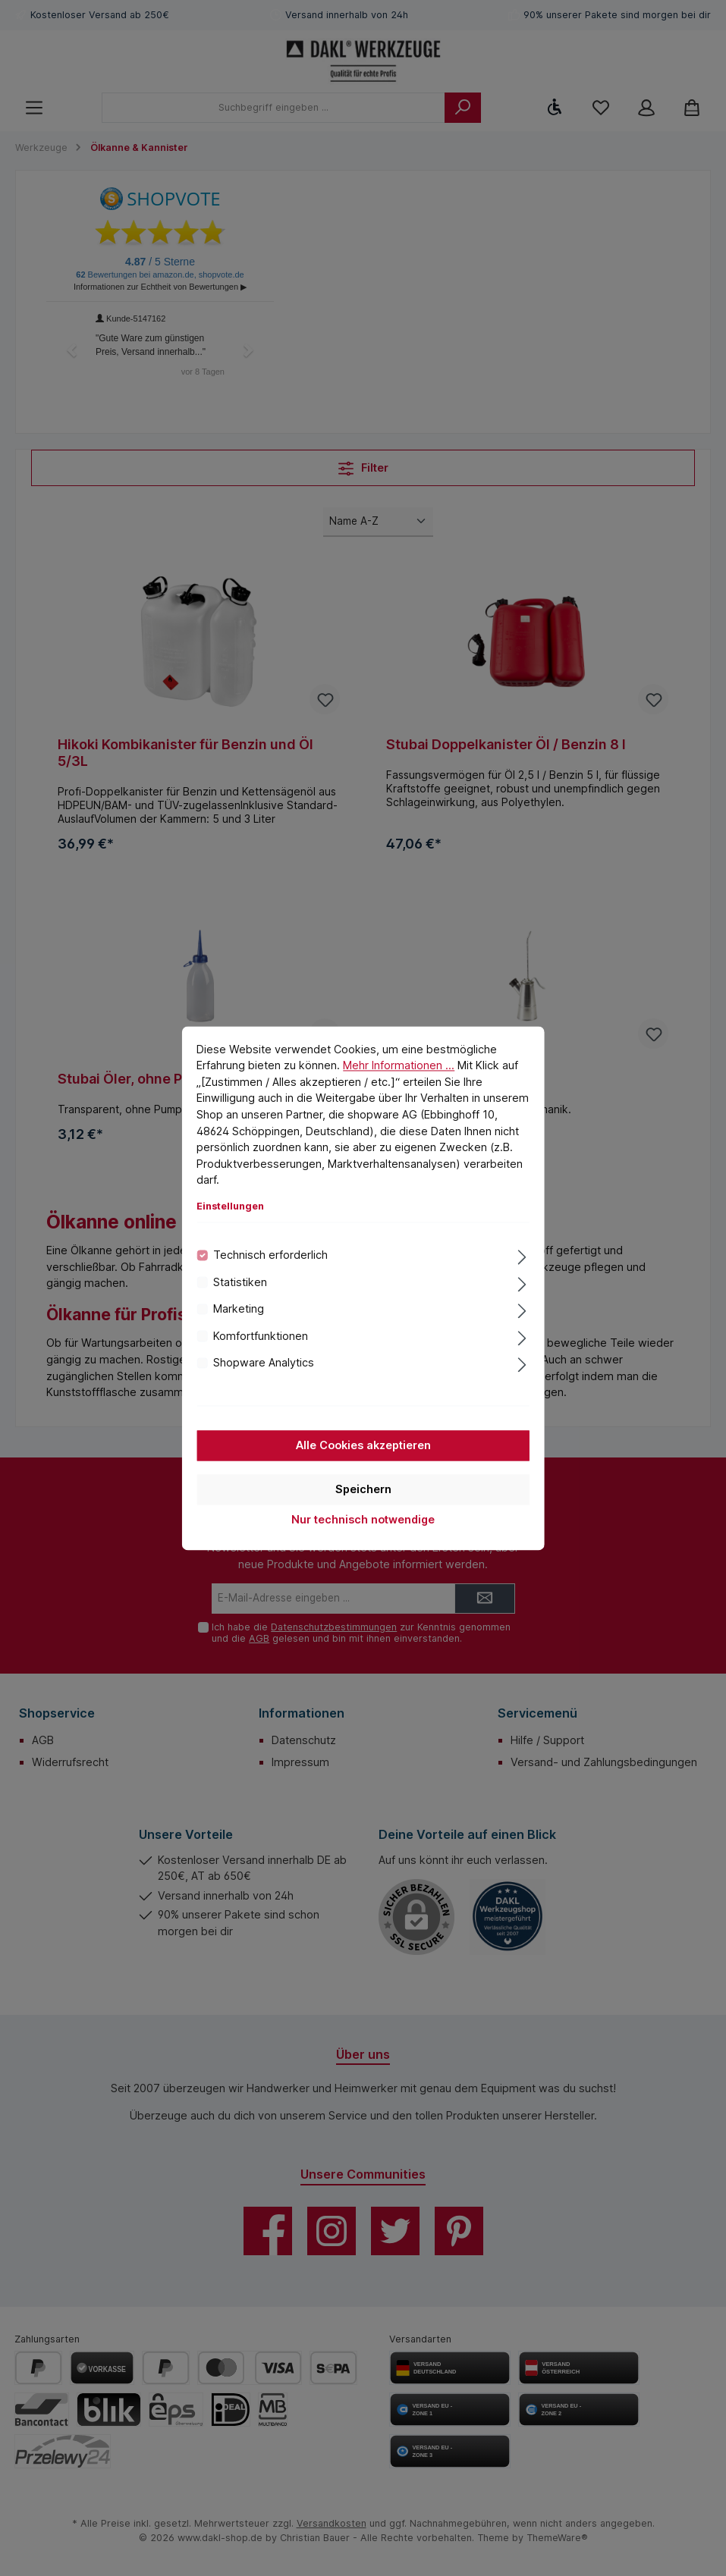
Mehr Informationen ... (398, 1065)
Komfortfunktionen (260, 1336)
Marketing (238, 1309)
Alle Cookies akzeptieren (363, 1446)
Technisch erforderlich (270, 1255)
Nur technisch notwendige (363, 1520)
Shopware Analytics (263, 1363)
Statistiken (240, 1282)
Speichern (363, 1489)
